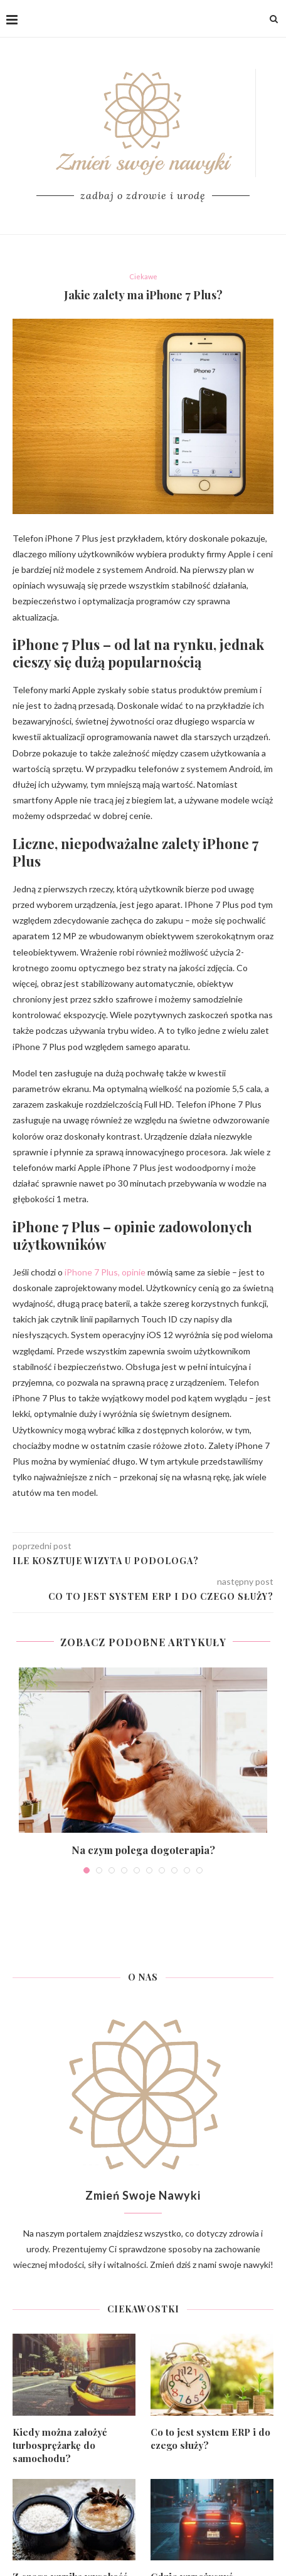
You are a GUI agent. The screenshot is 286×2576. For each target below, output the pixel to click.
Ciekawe (143, 276)
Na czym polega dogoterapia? (143, 1850)
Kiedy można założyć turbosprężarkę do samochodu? (60, 2445)
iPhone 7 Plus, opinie (105, 1272)
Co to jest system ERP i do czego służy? (210, 2438)
